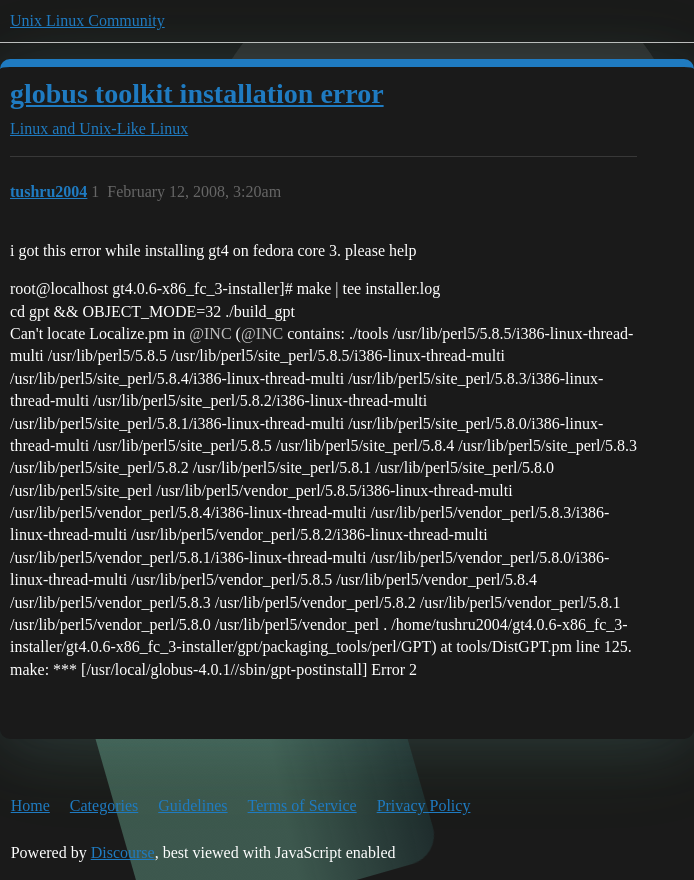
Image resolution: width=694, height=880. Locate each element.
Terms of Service (302, 805)
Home (30, 805)
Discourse (123, 852)
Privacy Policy (424, 805)
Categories (104, 805)
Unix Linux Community (87, 20)
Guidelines (192, 805)
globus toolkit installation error (197, 93)
